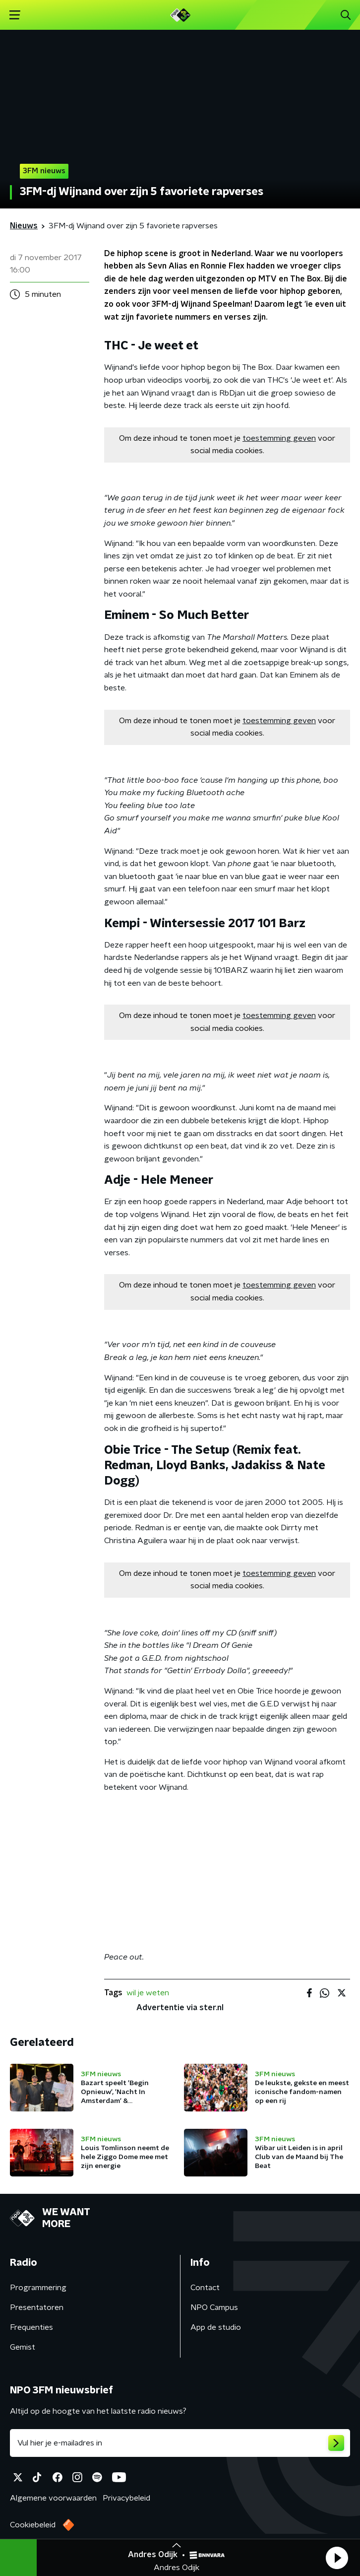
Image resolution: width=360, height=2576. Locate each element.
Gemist (22, 2347)
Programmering (38, 2288)
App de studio (215, 2327)
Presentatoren (36, 2307)
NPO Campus (214, 2307)
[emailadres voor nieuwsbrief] (180, 2443)
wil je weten (147, 1993)
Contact (205, 2288)
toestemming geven (279, 438)
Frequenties (31, 2327)
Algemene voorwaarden (53, 2498)
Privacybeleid (126, 2498)
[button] (337, 2558)
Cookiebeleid (33, 2525)
